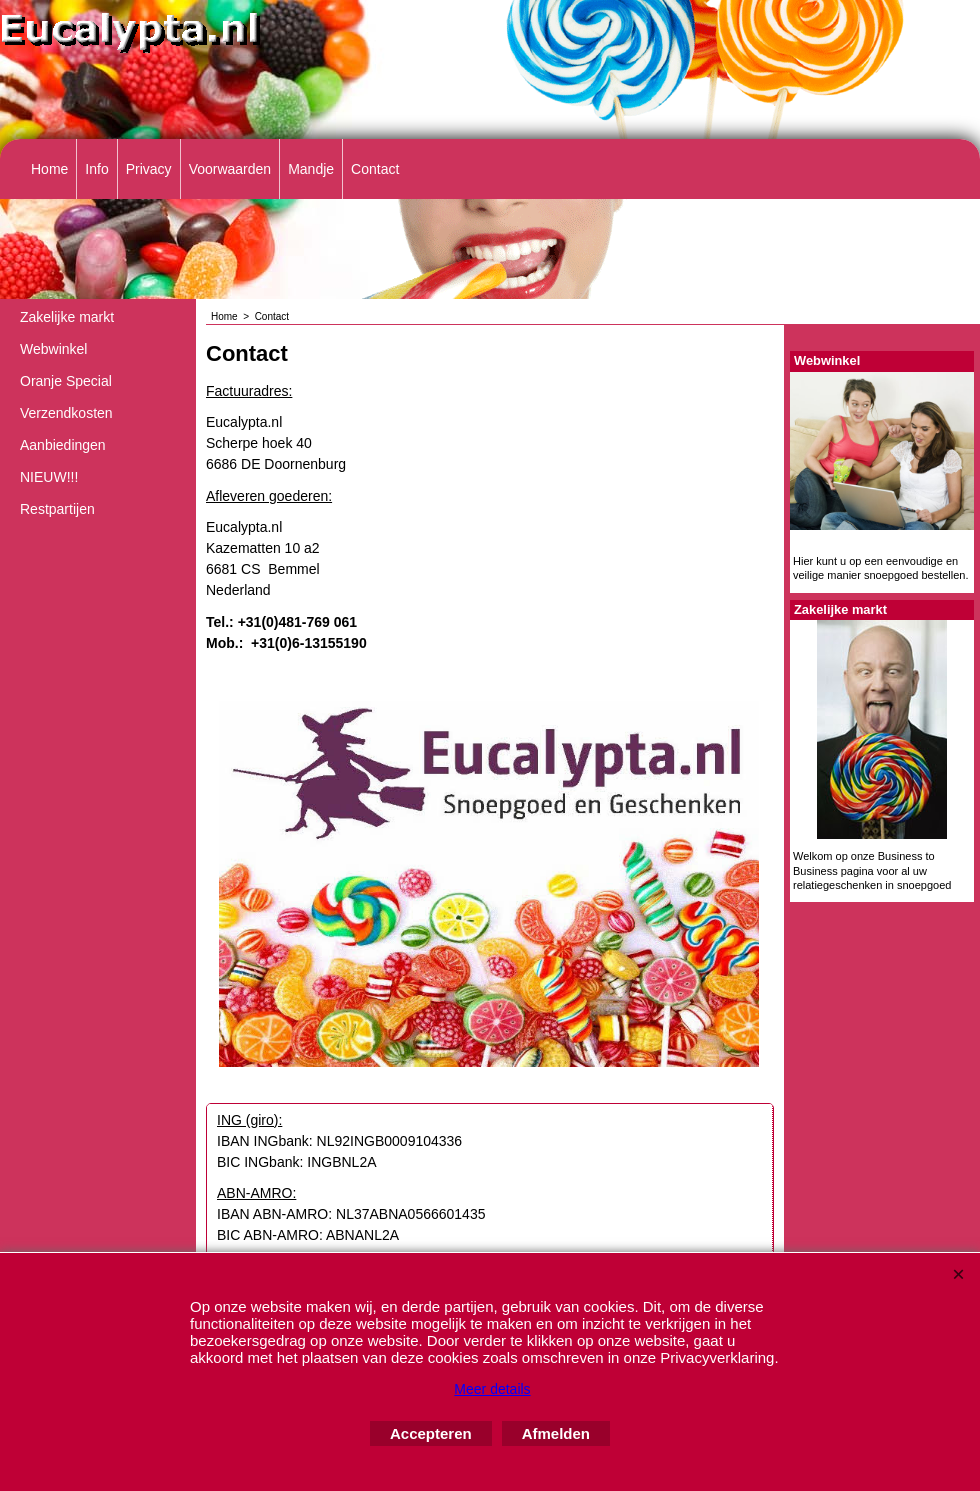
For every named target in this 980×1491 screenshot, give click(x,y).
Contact (375, 169)
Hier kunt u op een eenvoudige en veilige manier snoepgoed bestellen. (881, 568)
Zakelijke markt (67, 317)
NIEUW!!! (49, 477)
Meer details (492, 1389)
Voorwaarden (230, 169)
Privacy (149, 169)
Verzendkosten (66, 413)
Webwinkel (53, 349)
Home (49, 169)
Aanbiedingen (63, 445)
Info (96, 169)
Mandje (311, 169)
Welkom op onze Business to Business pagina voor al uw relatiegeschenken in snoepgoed (872, 870)
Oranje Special (66, 381)
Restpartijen (57, 509)
